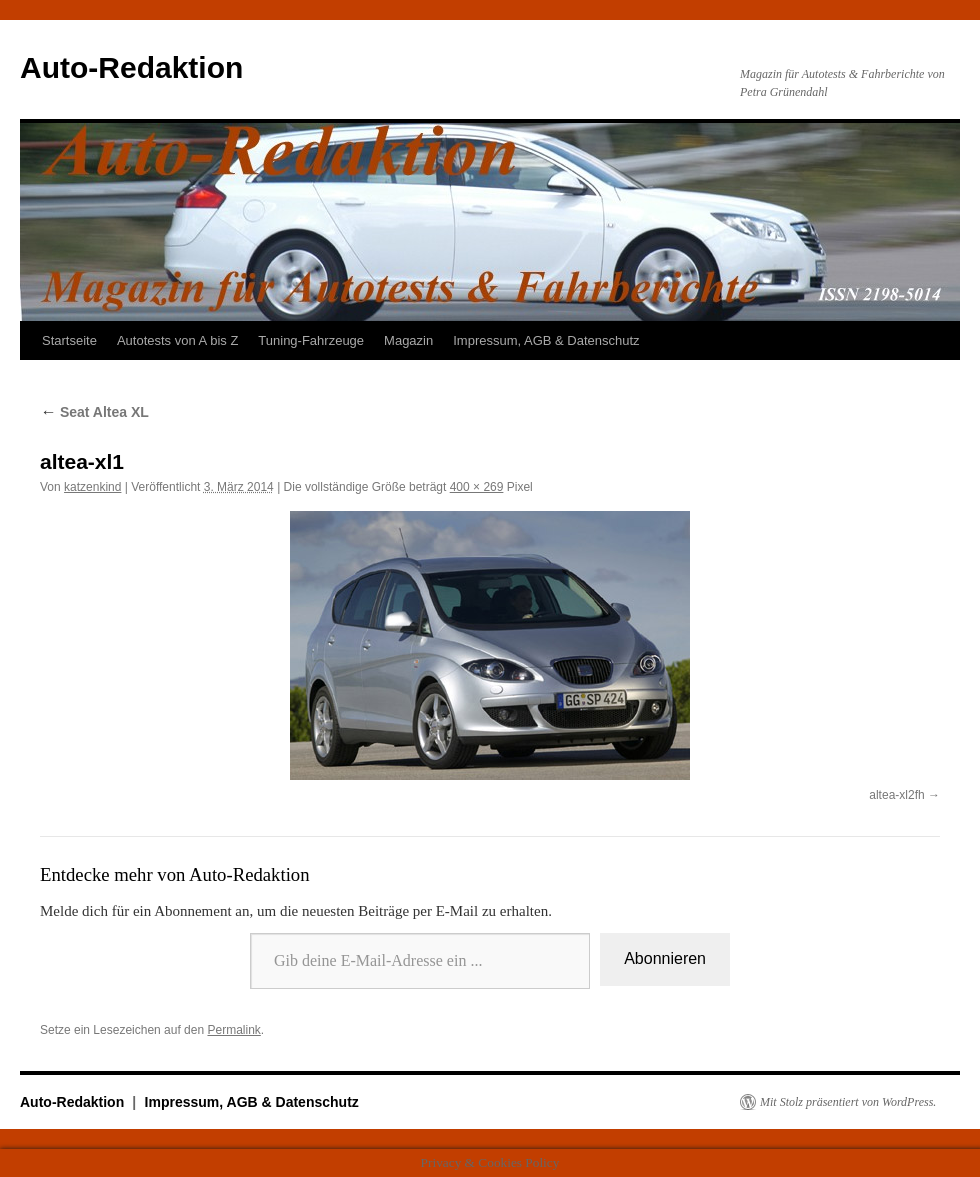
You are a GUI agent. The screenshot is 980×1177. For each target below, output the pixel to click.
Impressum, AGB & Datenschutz (546, 340)
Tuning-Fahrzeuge (311, 340)
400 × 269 (477, 487)
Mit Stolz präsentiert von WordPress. (848, 1102)
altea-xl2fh (896, 795)
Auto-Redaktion (131, 67)
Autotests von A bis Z (177, 340)
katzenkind (92, 487)
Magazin (408, 340)
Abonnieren (665, 958)
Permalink (233, 1030)
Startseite (69, 340)
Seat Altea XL (94, 412)
